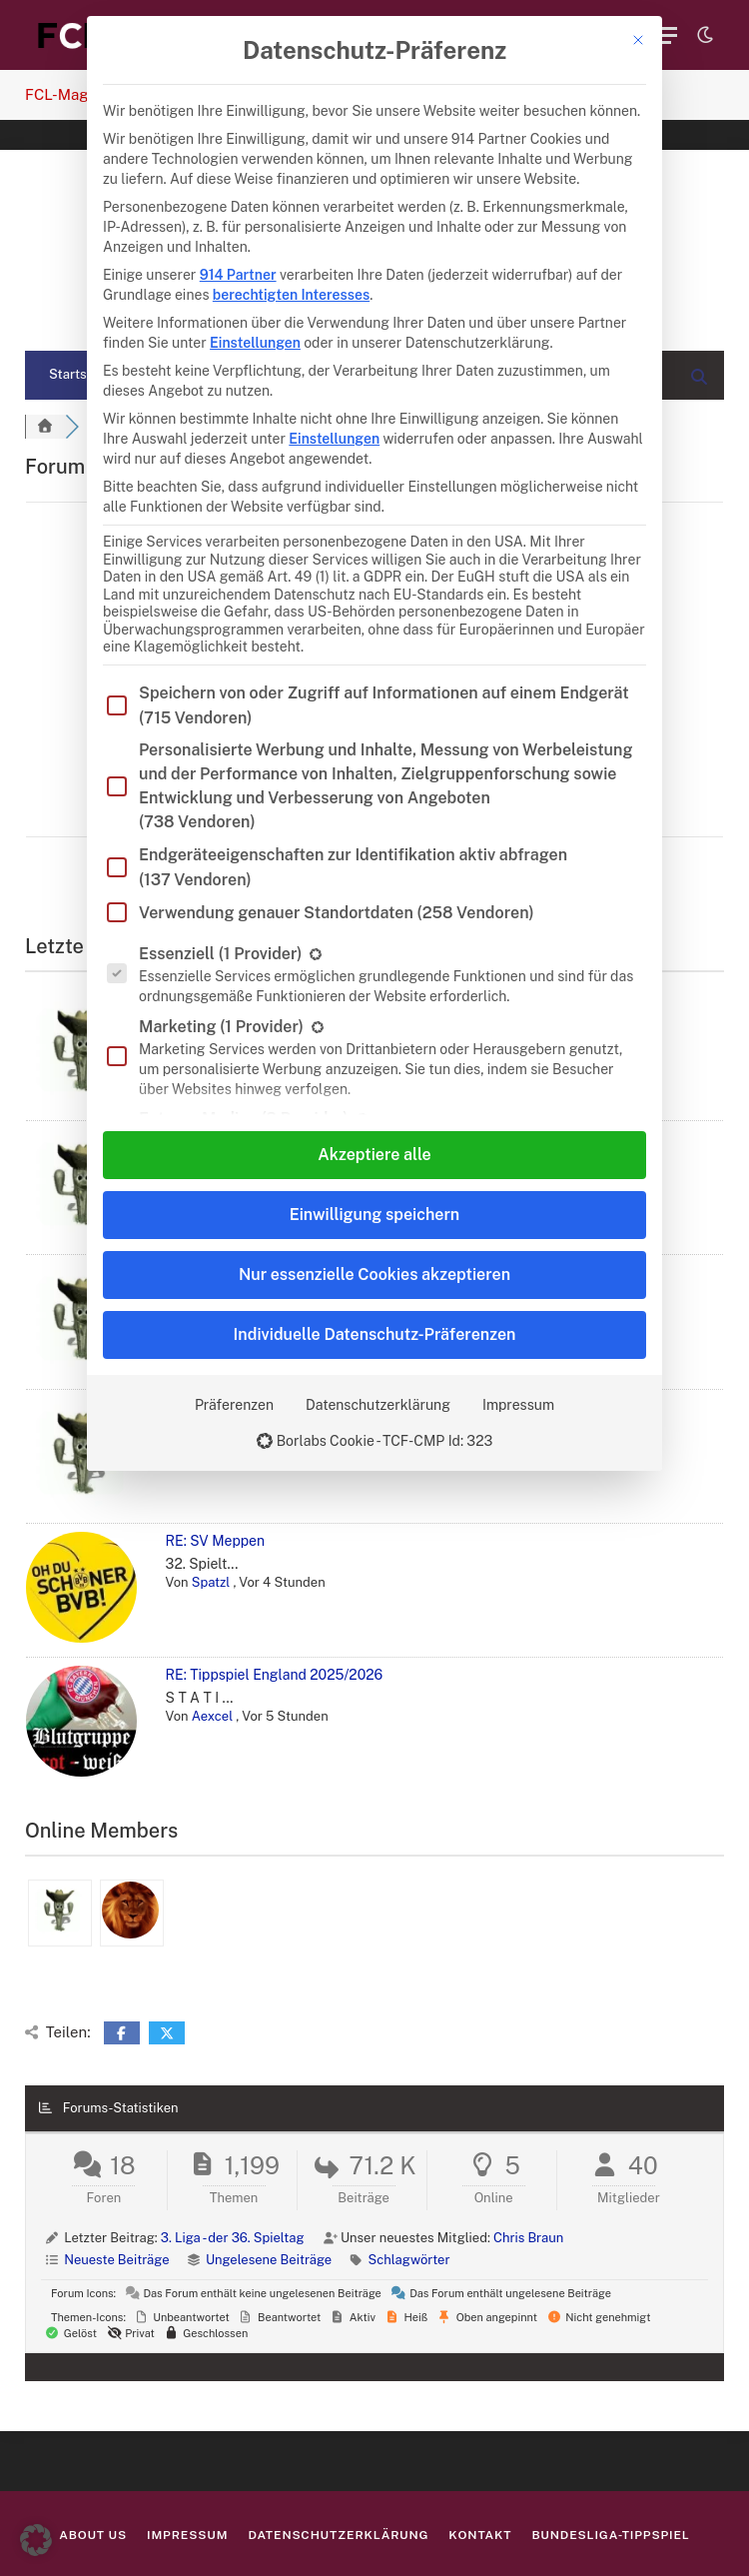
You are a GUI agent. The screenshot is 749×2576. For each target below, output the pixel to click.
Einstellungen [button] (255, 343)
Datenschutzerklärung (378, 1405)
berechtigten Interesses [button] (291, 295)
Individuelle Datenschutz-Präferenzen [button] (375, 1334)
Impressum (518, 1405)
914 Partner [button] (238, 275)
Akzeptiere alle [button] (374, 1154)
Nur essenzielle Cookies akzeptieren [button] (374, 1274)
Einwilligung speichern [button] (374, 1214)
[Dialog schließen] (638, 40)
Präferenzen (234, 1405)
